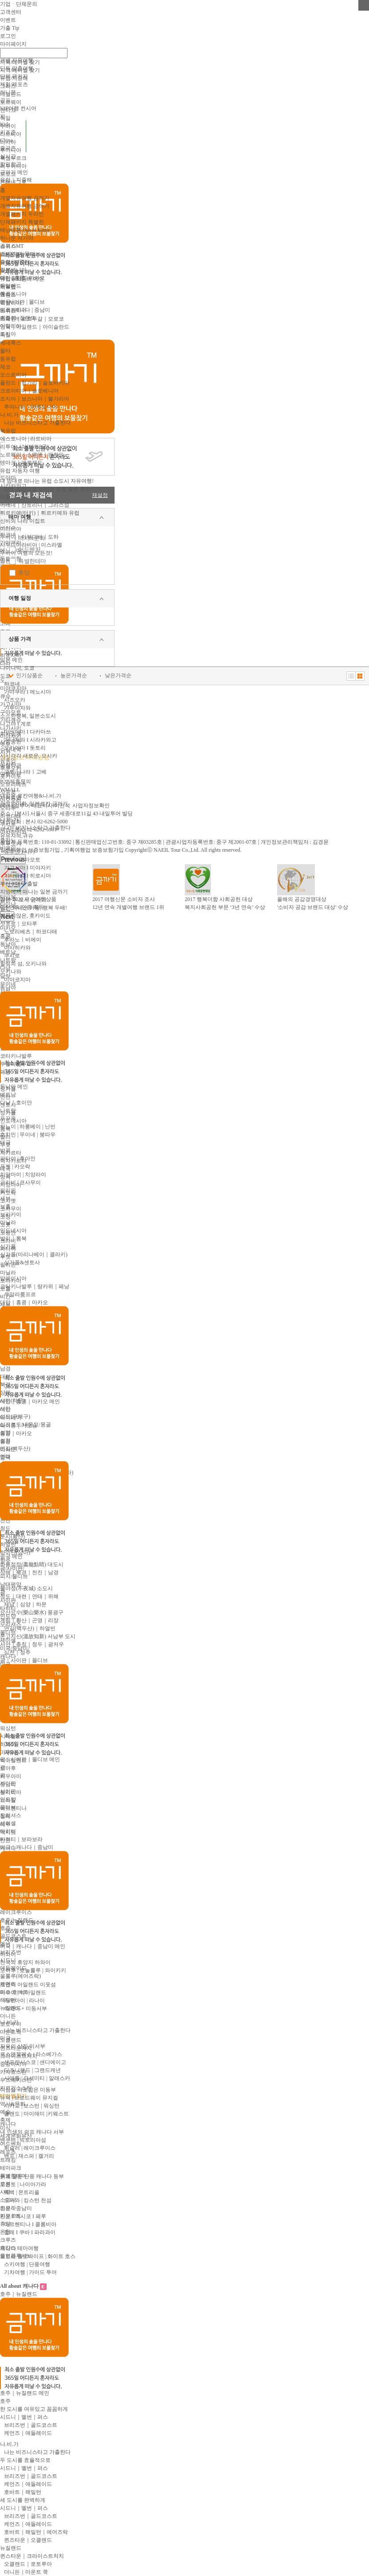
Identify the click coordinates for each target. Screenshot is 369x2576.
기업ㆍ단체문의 (18, 4)
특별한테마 (32, 561)
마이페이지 (13, 44)
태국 (5, 1142)
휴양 (23, 573)
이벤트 (8, 20)
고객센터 (10, 12)
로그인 (8, 36)
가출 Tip (9, 28)
